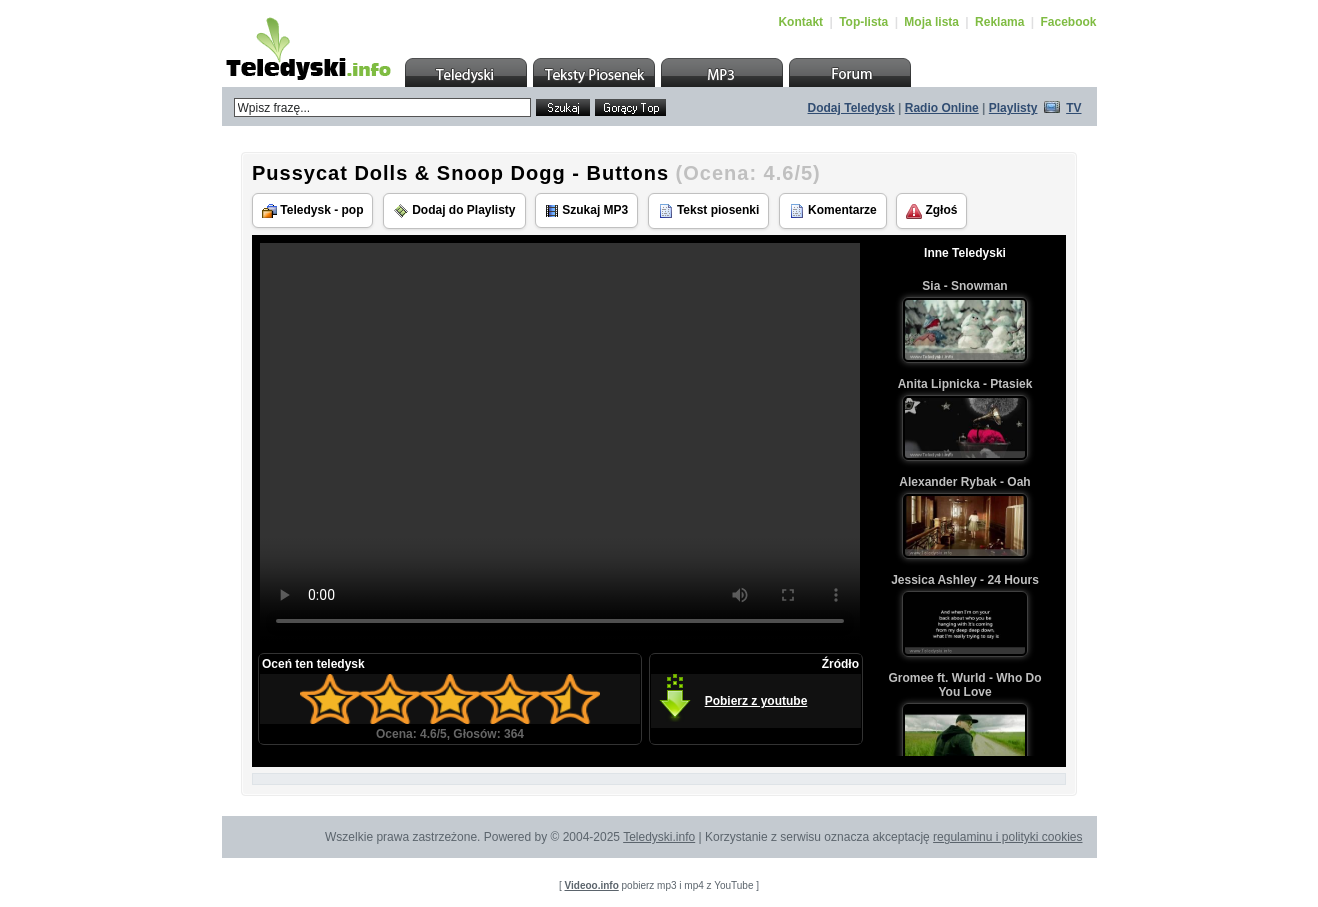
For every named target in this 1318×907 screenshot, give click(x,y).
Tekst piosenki (709, 211)
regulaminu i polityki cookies (1007, 837)
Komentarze (833, 211)
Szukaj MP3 (586, 210)
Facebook (1068, 22)
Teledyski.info (659, 837)
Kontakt (800, 22)
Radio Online (942, 108)
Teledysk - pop (312, 210)
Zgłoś (931, 211)
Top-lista (863, 22)
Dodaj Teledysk (851, 108)
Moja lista (931, 22)
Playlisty (1013, 108)
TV (1073, 108)
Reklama (999, 22)
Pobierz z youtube (756, 701)
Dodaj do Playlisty (454, 211)
